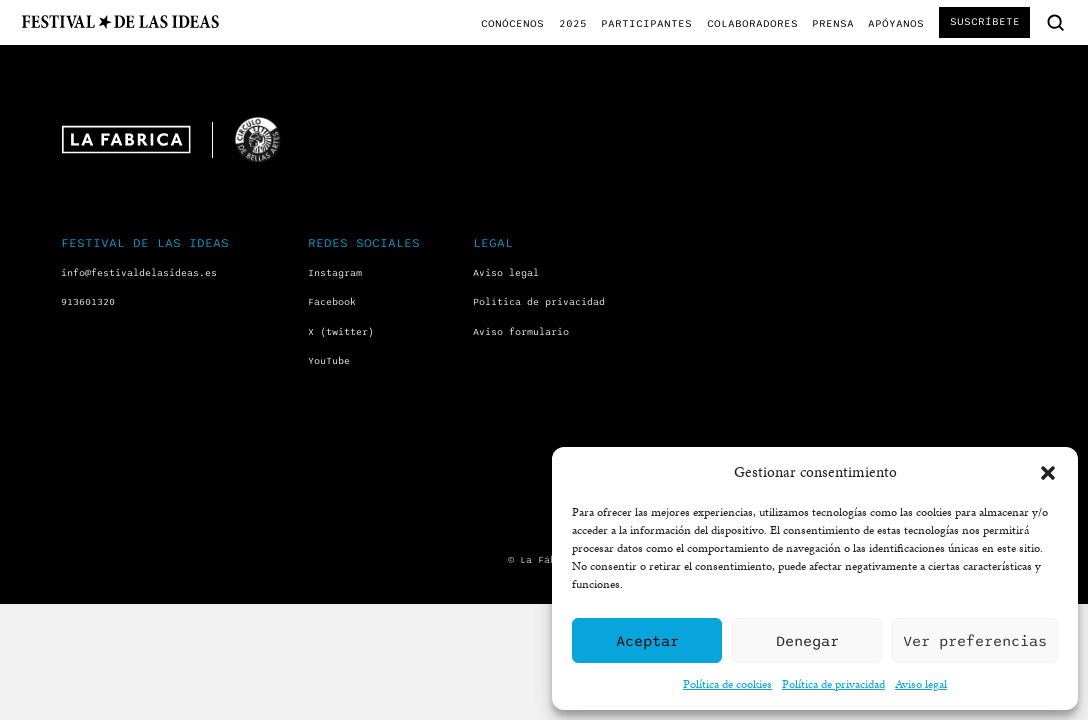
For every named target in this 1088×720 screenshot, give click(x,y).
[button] (1048, 473)
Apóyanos (896, 23)
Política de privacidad (833, 683)
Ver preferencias (975, 641)
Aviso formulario (521, 332)
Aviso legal (921, 683)
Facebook (332, 302)
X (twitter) (341, 332)
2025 (573, 23)
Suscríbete (985, 21)
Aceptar (647, 641)
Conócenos (512, 23)
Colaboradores (752, 23)
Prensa (833, 23)
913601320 (88, 302)
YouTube (329, 361)
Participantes (646, 23)
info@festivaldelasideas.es (139, 273)
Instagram (335, 273)
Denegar (807, 641)
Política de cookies (727, 683)
